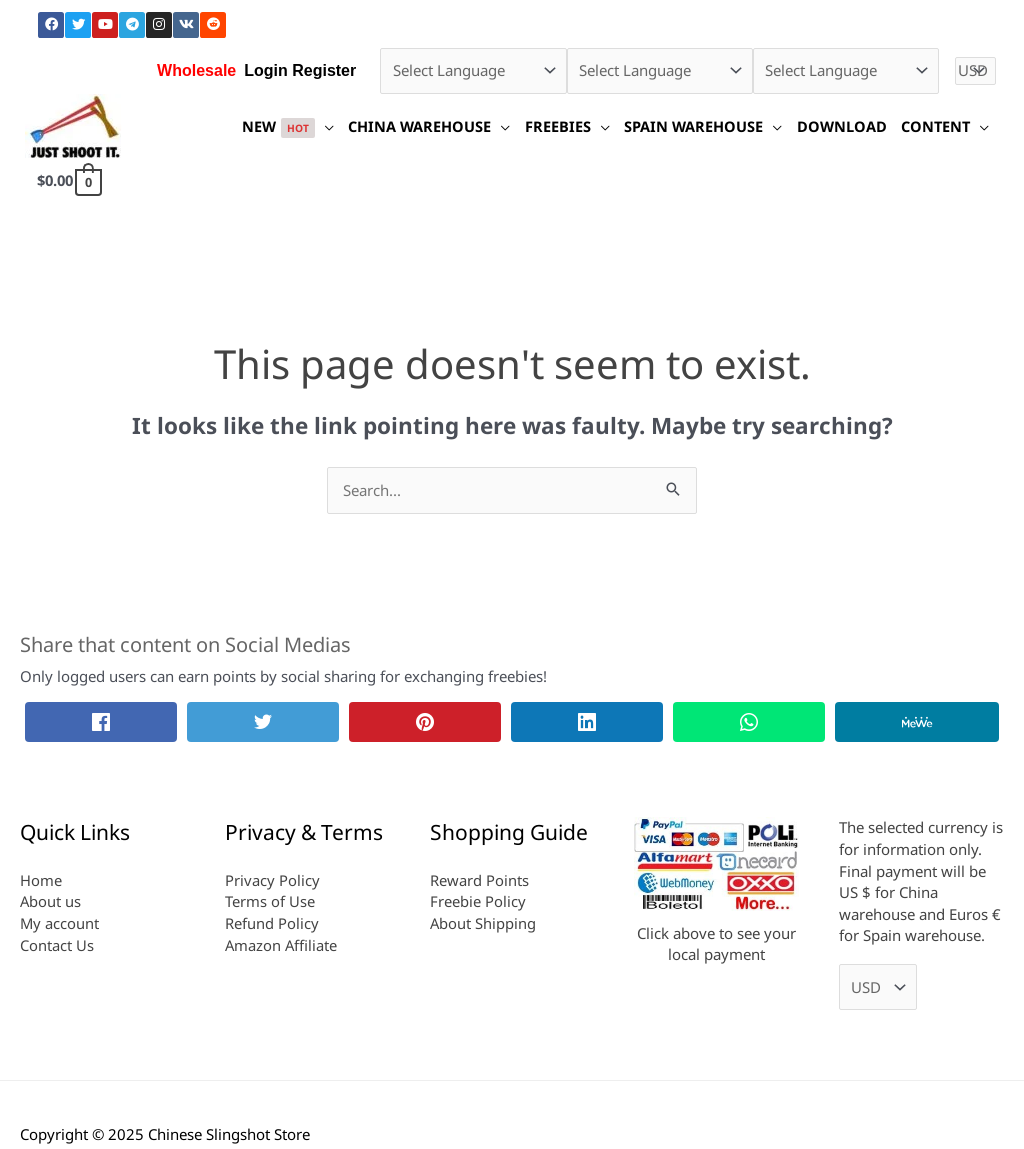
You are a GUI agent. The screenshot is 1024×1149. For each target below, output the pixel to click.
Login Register (300, 70)
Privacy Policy (272, 880)
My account (60, 923)
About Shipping (483, 923)
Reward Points (479, 880)
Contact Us (57, 945)
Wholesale (196, 70)
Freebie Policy (478, 901)
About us (51, 901)
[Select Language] (473, 71)
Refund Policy (272, 923)
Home (41, 880)
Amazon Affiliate (282, 945)
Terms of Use (270, 901)
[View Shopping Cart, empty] (70, 180)
